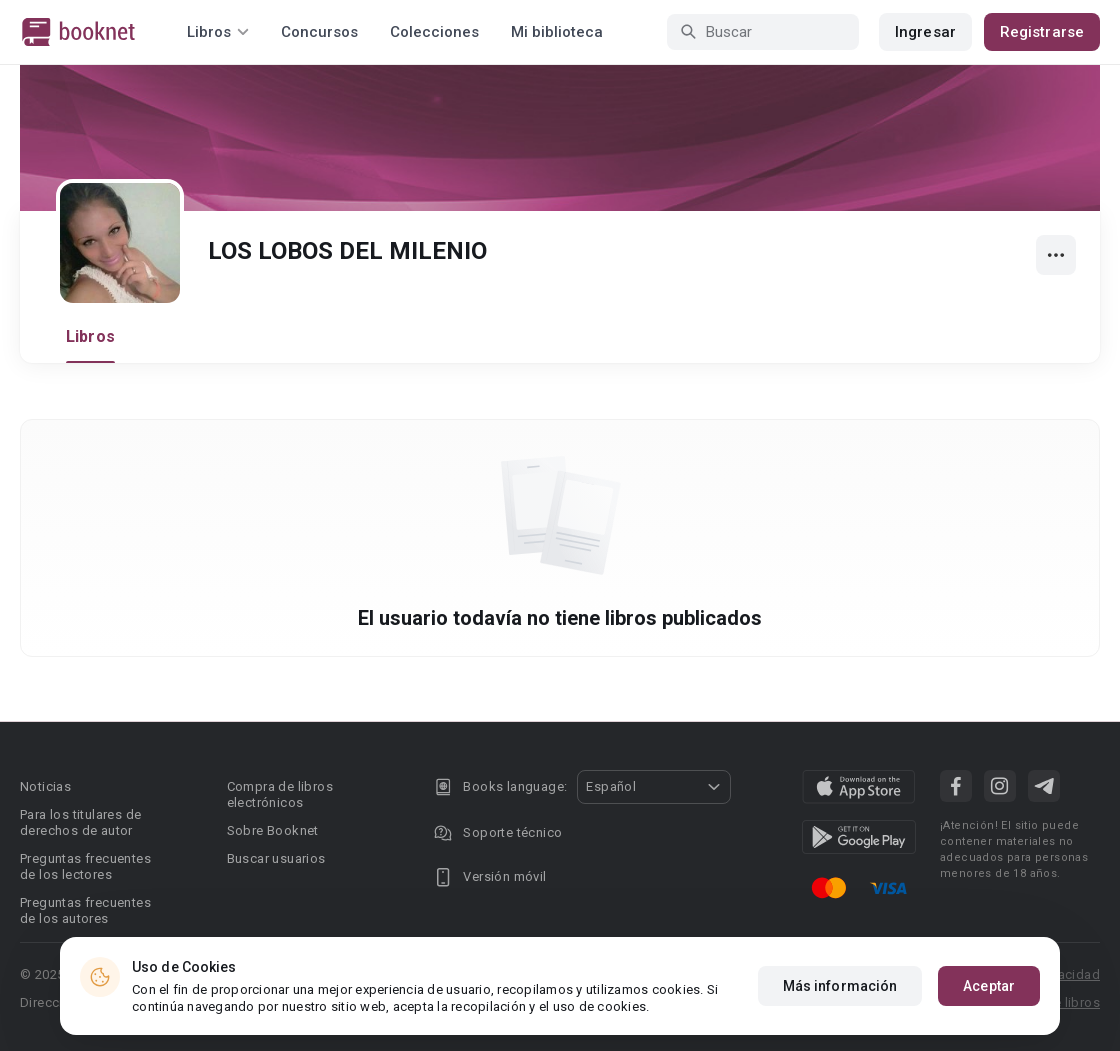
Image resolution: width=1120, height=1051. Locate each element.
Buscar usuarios (276, 858)
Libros (90, 336)
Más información (840, 992)
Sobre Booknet (273, 830)
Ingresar (925, 32)
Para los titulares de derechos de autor (80, 822)
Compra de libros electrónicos (280, 794)
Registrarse (1042, 32)
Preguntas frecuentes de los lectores (85, 866)
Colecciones (434, 32)
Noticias (45, 786)
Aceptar (989, 992)
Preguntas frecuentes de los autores (85, 910)
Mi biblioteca (557, 32)
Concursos (319, 32)
